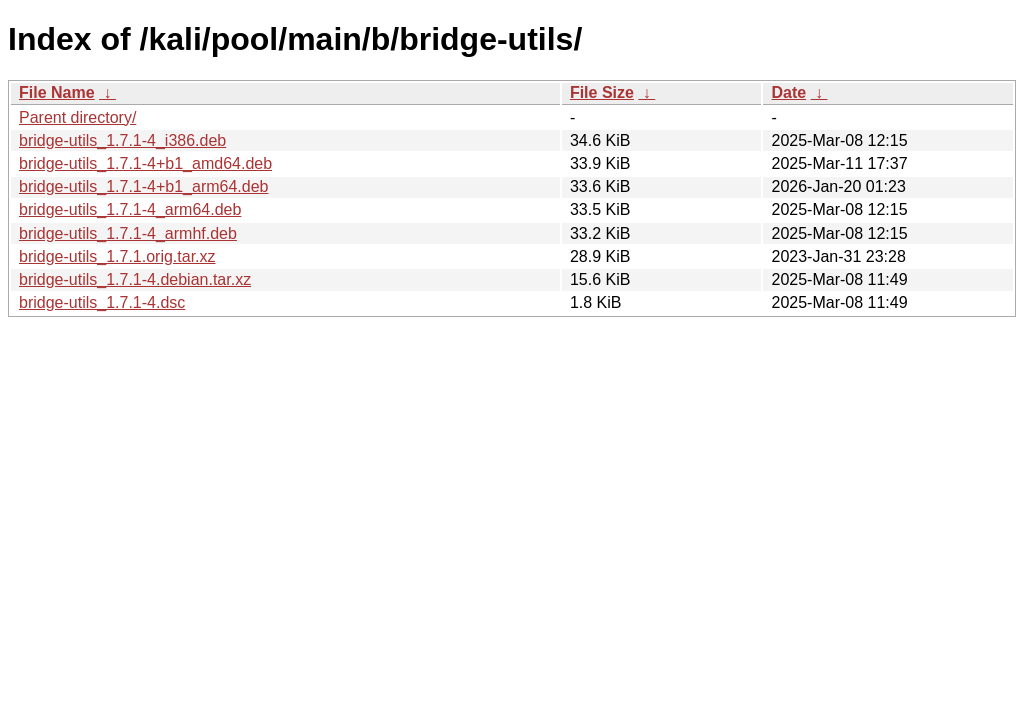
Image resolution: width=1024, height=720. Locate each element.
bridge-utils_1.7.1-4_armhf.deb (128, 233)
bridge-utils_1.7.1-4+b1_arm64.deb (144, 186)
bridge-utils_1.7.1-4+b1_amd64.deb (145, 163)
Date (788, 92)
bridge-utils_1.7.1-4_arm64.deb (130, 209)
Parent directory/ (77, 117)
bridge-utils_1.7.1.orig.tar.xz (117, 256)
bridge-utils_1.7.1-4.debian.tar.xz (135, 279)
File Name (57, 92)
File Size (602, 92)
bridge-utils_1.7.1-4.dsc (102, 302)
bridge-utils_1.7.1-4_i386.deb (122, 140)
